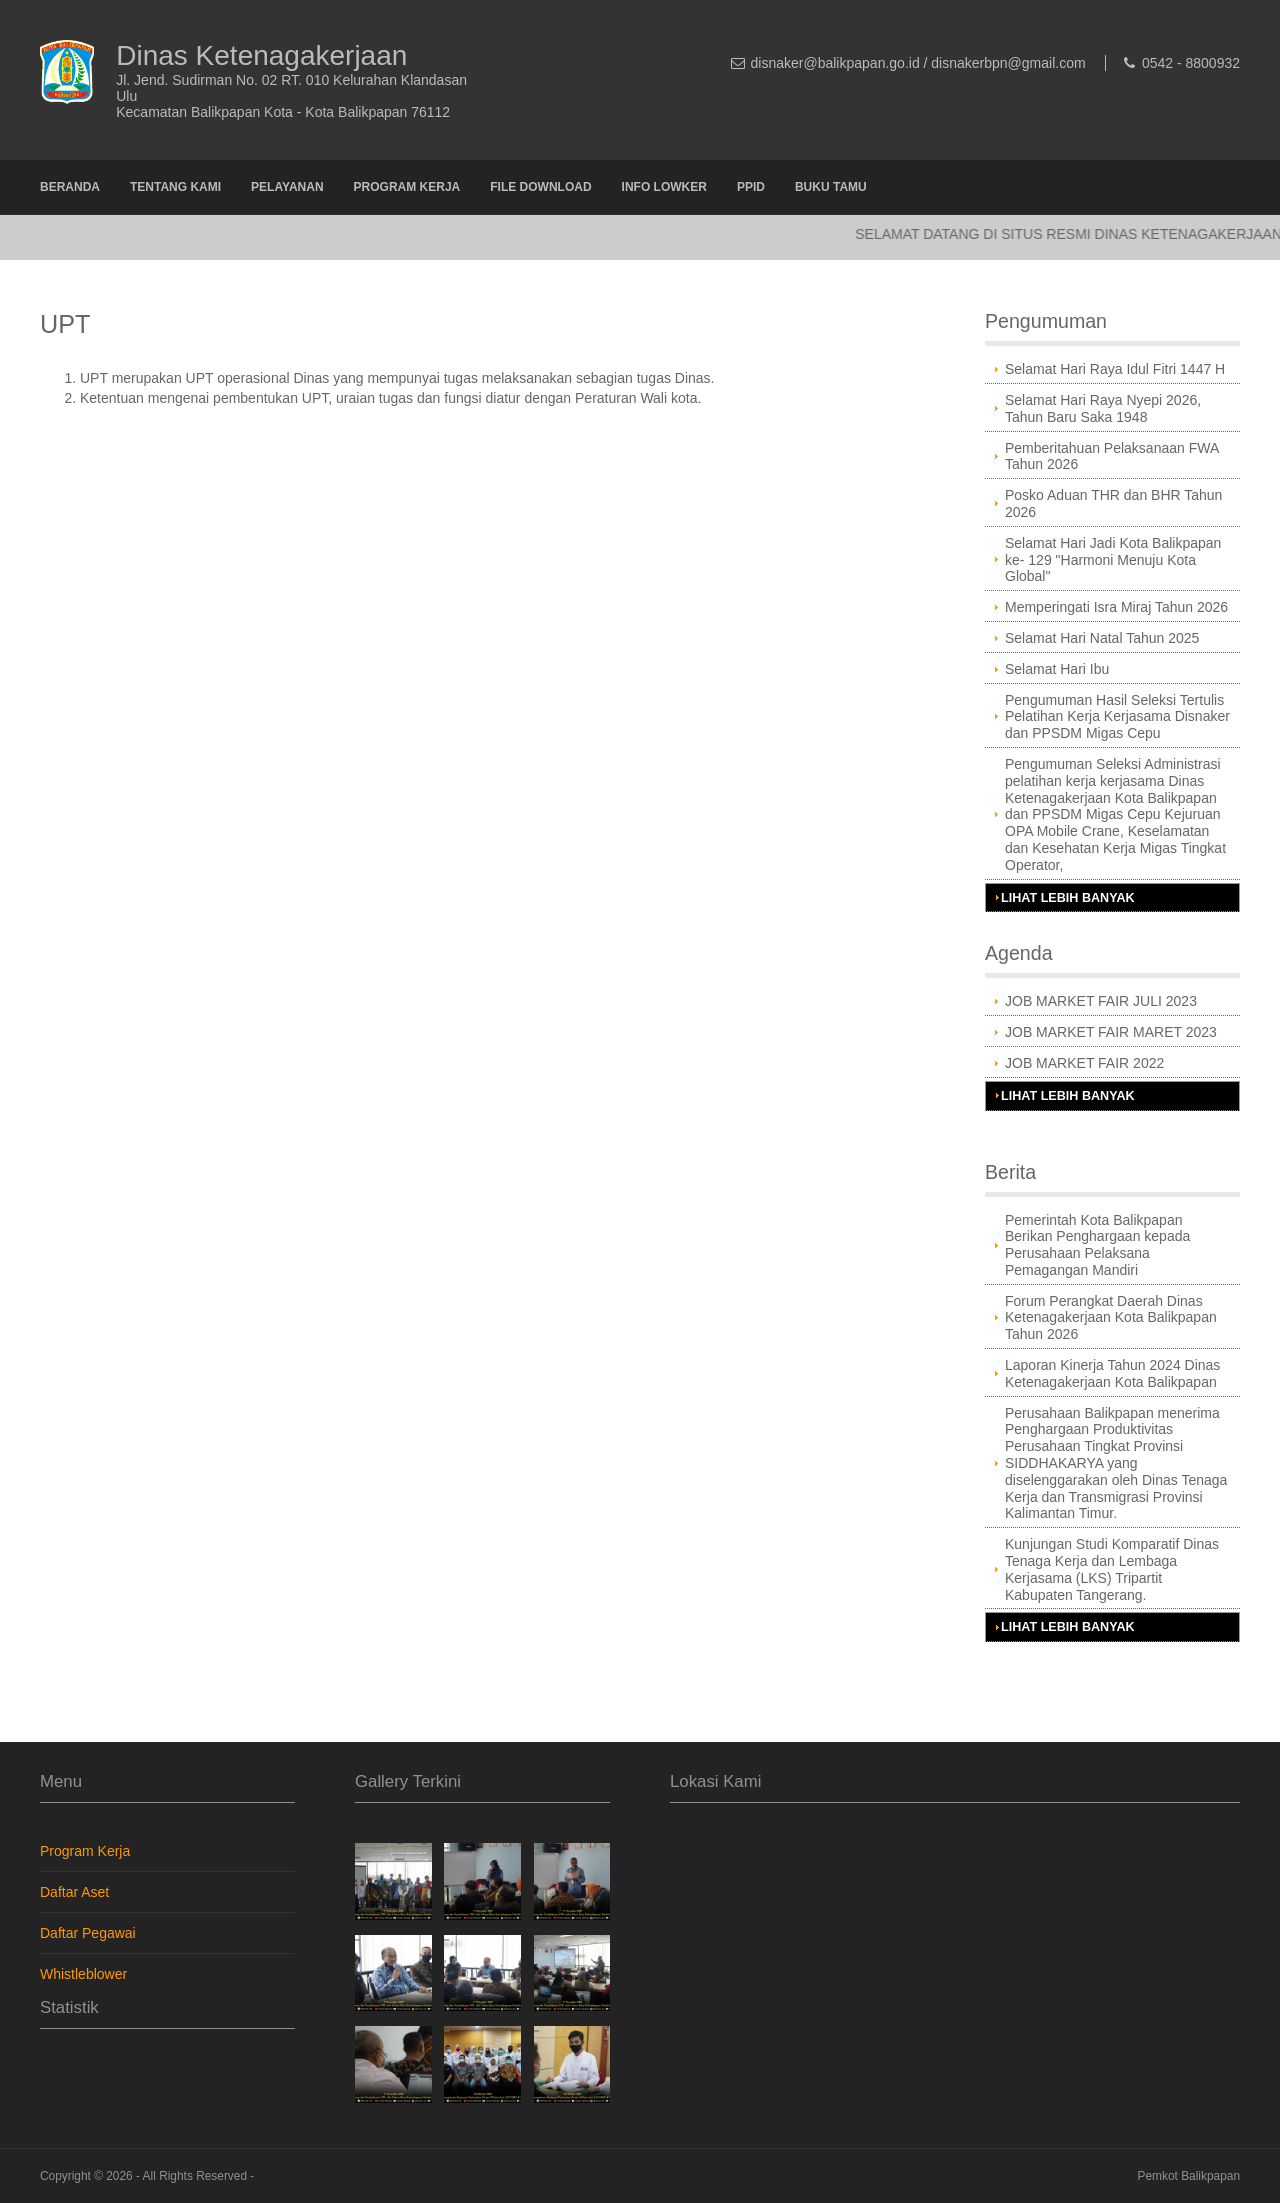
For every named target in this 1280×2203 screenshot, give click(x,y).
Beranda (70, 187)
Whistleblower (83, 1974)
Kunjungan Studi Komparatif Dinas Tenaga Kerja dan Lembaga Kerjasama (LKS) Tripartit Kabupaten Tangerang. (1112, 1569)
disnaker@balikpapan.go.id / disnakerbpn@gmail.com (918, 63)
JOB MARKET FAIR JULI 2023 (1101, 1001)
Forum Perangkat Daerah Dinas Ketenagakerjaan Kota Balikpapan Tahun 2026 (1111, 1318)
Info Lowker (664, 187)
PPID (751, 187)
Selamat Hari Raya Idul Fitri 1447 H (1115, 369)
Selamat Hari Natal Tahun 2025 (1102, 638)
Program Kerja (407, 187)
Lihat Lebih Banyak (1068, 898)
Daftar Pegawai (88, 1933)
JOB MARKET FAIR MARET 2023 (1111, 1032)
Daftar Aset (74, 1892)
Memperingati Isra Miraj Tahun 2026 (1116, 607)
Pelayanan (287, 187)
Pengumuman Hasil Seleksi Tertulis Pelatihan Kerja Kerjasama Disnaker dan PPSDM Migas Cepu (1117, 717)
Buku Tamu (831, 187)
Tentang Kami (175, 187)
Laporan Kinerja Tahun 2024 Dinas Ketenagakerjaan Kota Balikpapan (1112, 1373)
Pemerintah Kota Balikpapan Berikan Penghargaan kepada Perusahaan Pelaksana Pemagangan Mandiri (1097, 1245)
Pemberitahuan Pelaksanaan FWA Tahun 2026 (1112, 456)
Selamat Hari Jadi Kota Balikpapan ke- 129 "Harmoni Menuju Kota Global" (1113, 560)
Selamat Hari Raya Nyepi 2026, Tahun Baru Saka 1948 (1103, 408)
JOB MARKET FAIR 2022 (1084, 1063)
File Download (540, 187)
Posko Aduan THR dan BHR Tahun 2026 (1113, 503)
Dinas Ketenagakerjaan (261, 55)
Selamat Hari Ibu (1057, 669)
